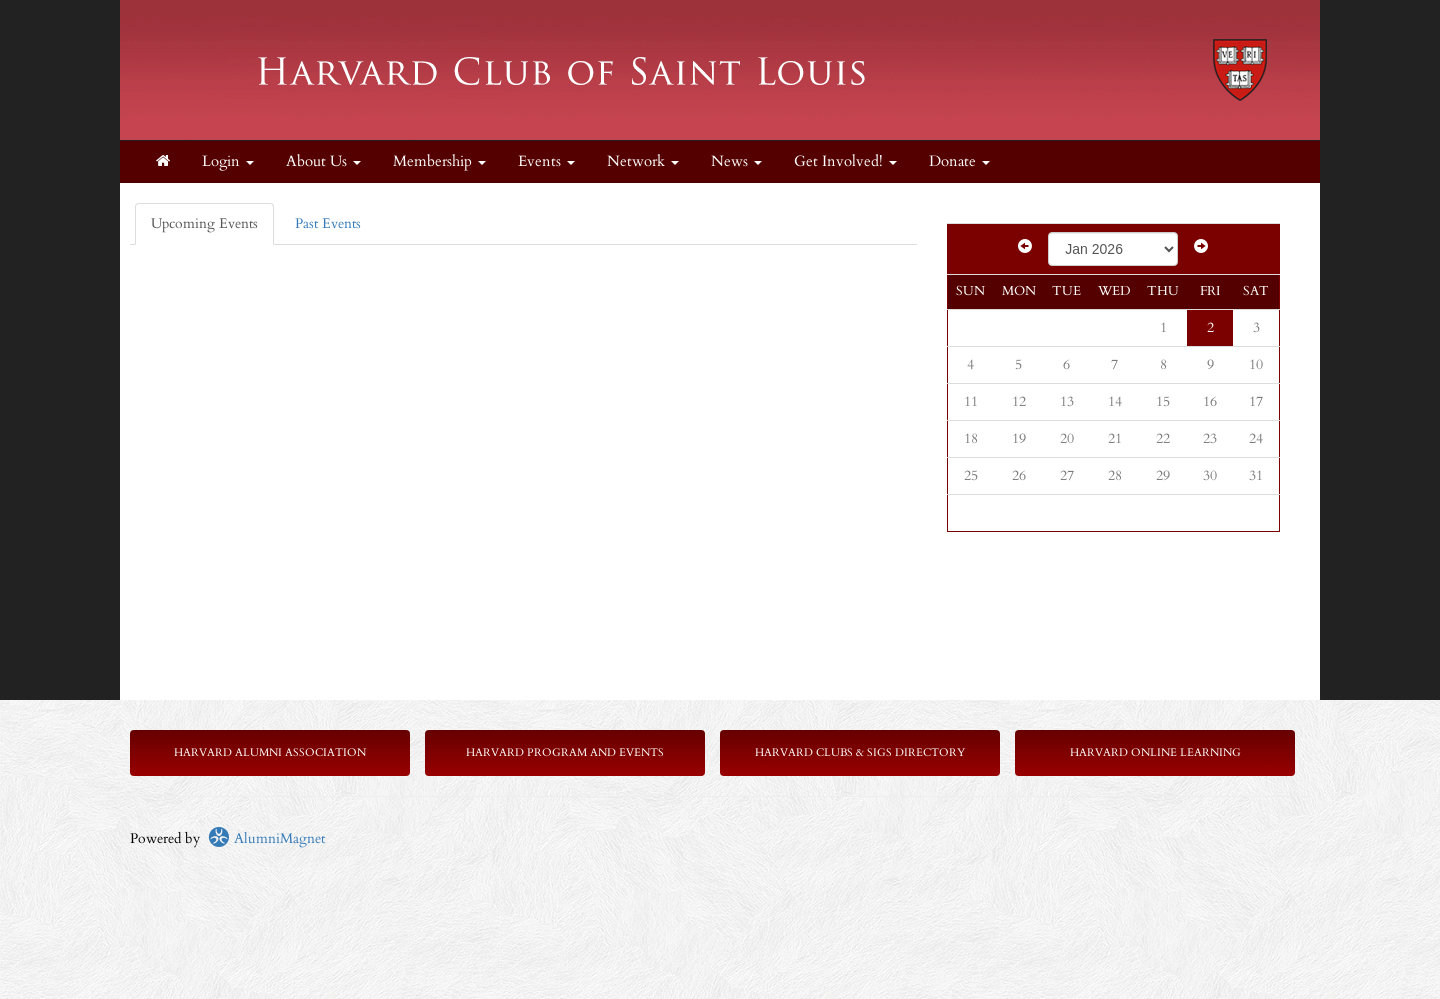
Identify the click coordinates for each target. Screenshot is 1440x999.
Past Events (328, 223)
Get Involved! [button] (845, 161)
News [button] (736, 161)
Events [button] (546, 161)
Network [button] (643, 161)
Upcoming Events (204, 223)
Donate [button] (959, 161)
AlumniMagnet (266, 838)
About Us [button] (323, 161)
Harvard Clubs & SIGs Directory (860, 752)
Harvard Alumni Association (270, 752)
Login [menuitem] (228, 161)
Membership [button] (439, 161)
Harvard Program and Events (565, 752)
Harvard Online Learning (1155, 752)
